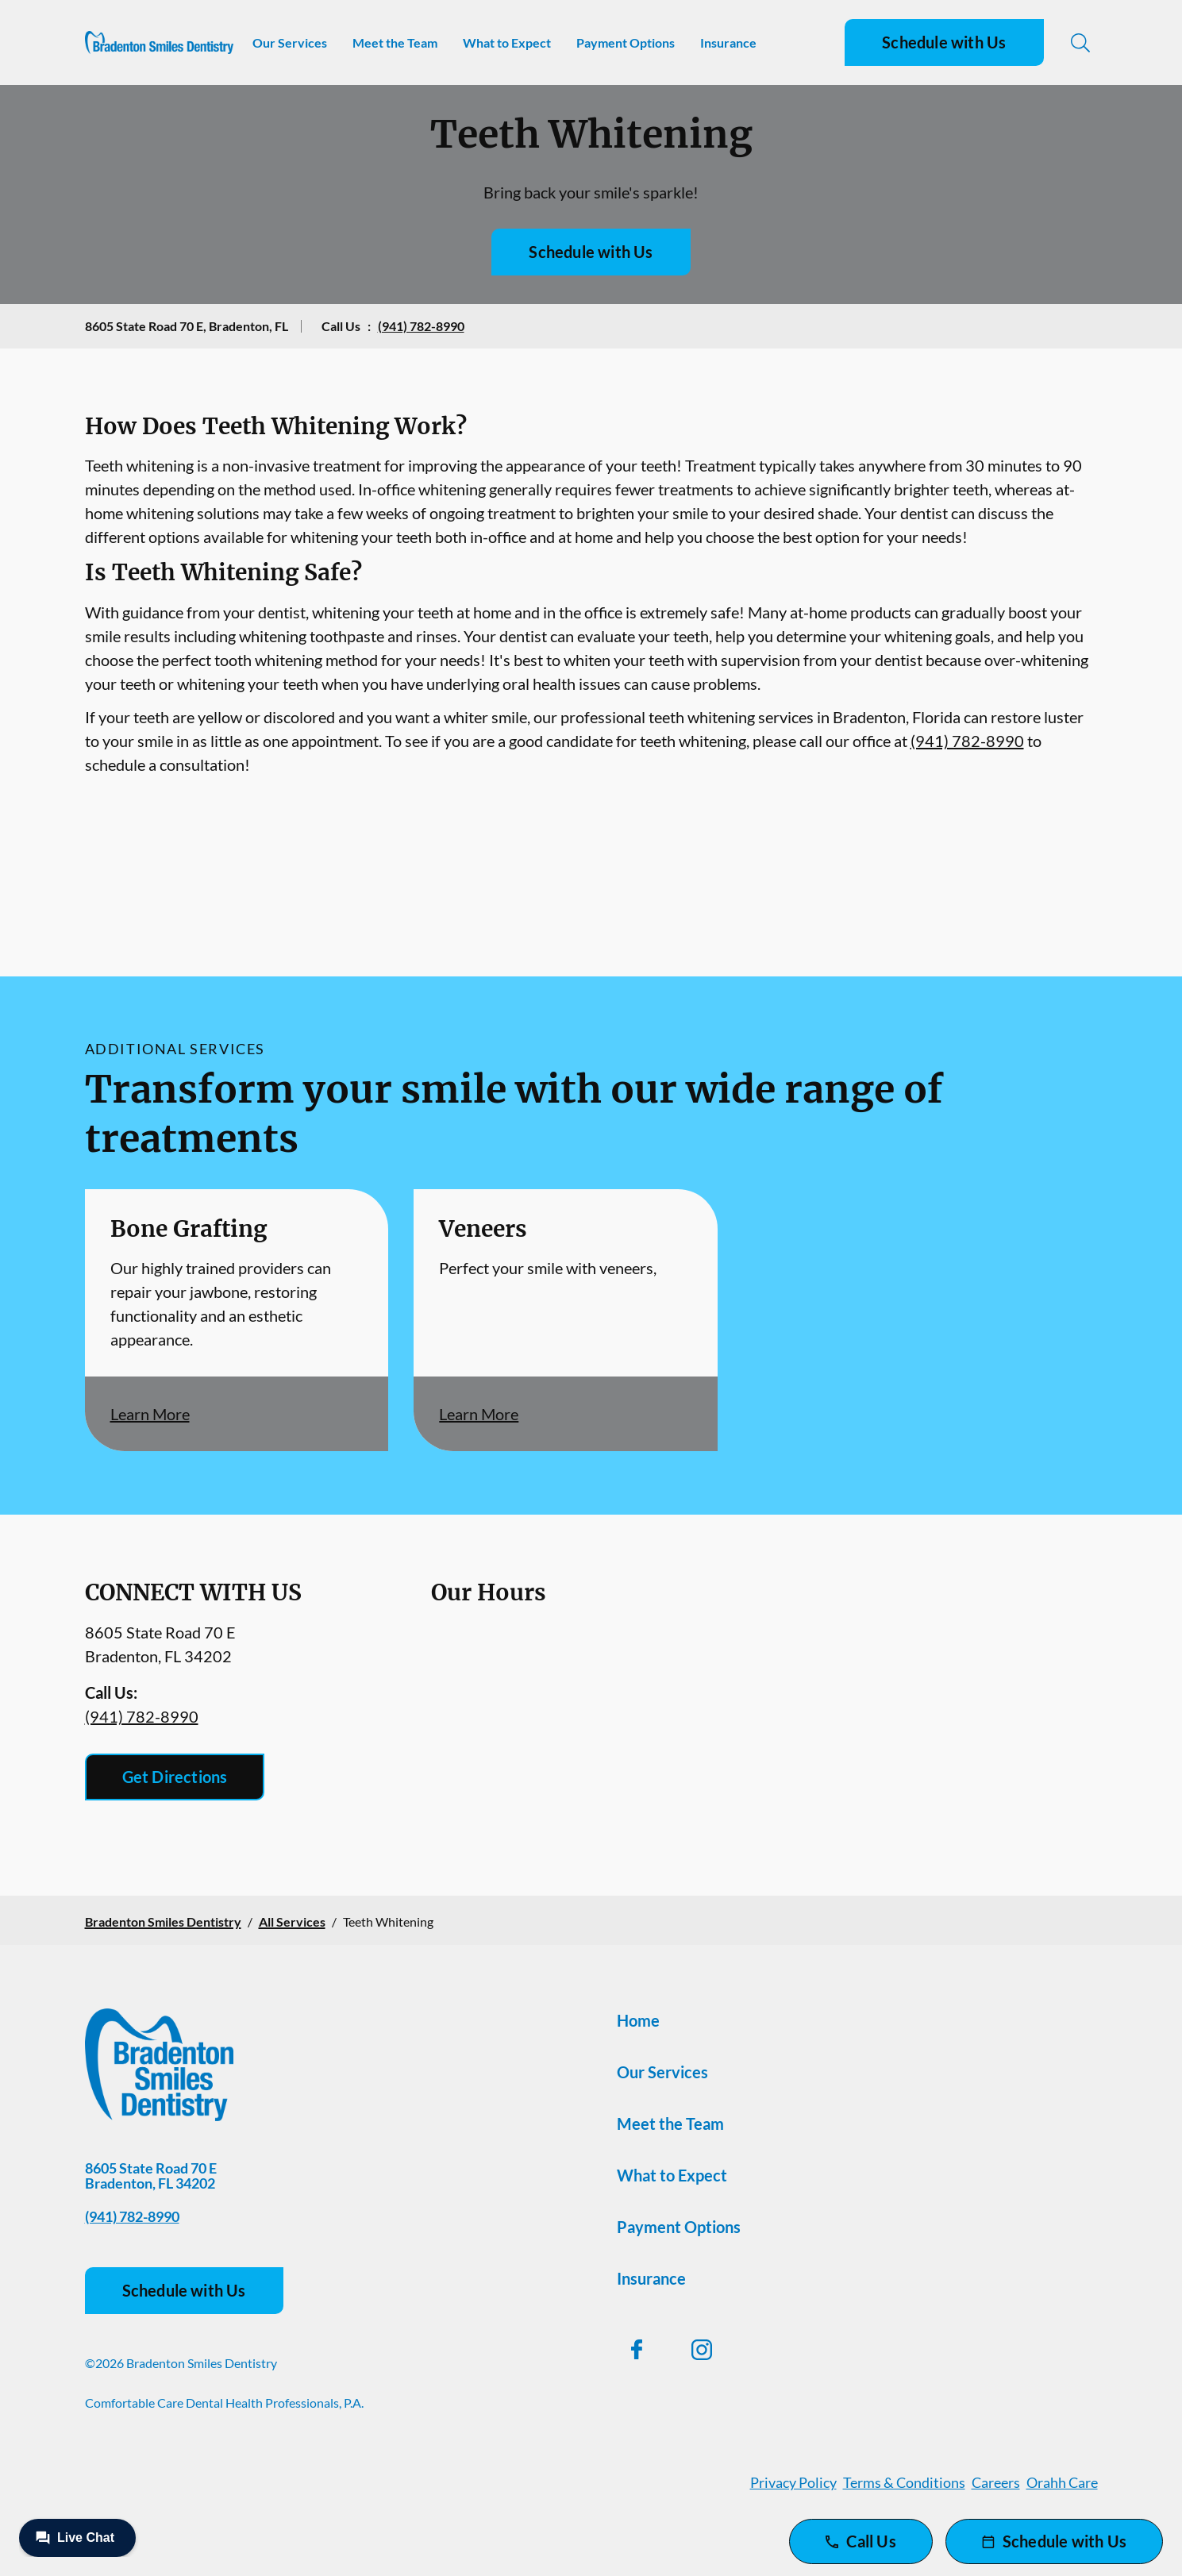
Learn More (150, 1413)
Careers (996, 2482)
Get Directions (175, 1776)
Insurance (728, 42)
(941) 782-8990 (421, 325)
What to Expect (507, 42)
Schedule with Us (944, 42)
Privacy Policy (793, 2482)
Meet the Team (394, 42)
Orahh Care (1062, 2482)
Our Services (289, 42)
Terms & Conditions (904, 2482)
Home (638, 2020)
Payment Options (625, 42)
